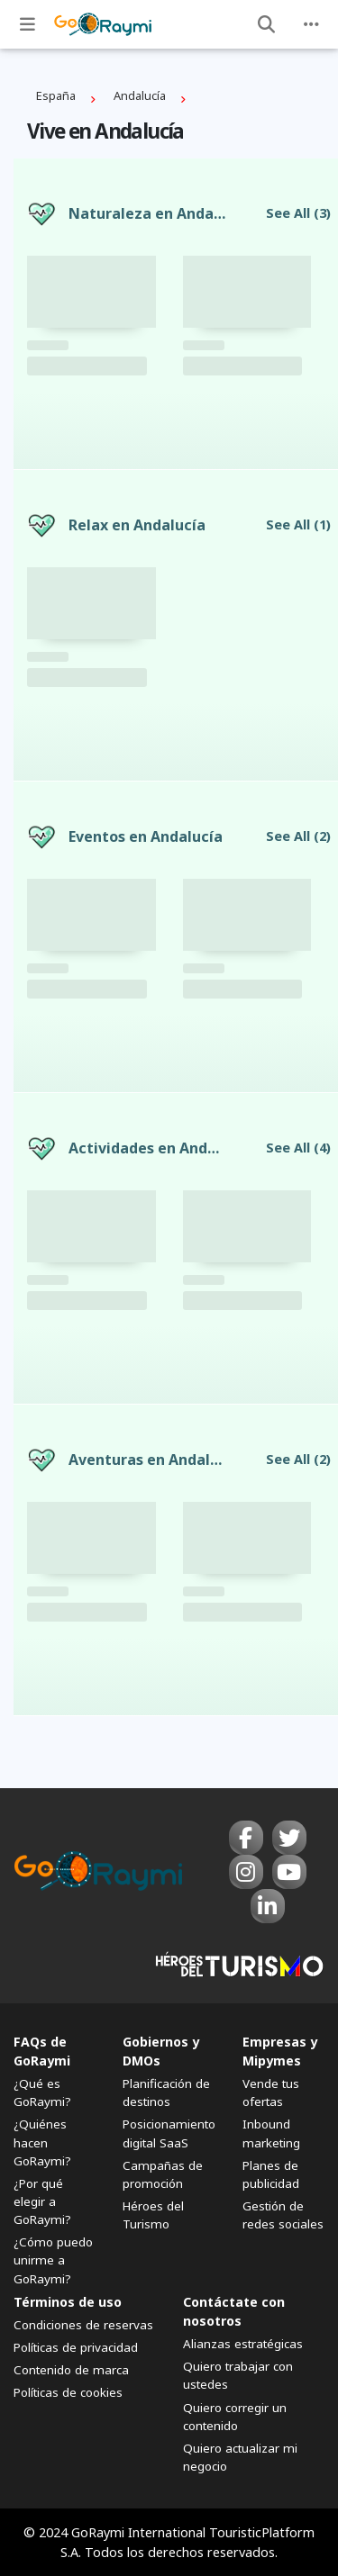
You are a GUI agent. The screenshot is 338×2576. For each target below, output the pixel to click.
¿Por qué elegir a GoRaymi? (42, 2201)
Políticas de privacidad (76, 2347)
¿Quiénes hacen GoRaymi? (42, 2142)
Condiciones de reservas (83, 2325)
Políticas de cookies (68, 2392)
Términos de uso (68, 2301)
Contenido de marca (71, 2370)
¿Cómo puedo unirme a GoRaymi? (53, 2260)
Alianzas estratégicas (243, 2344)
